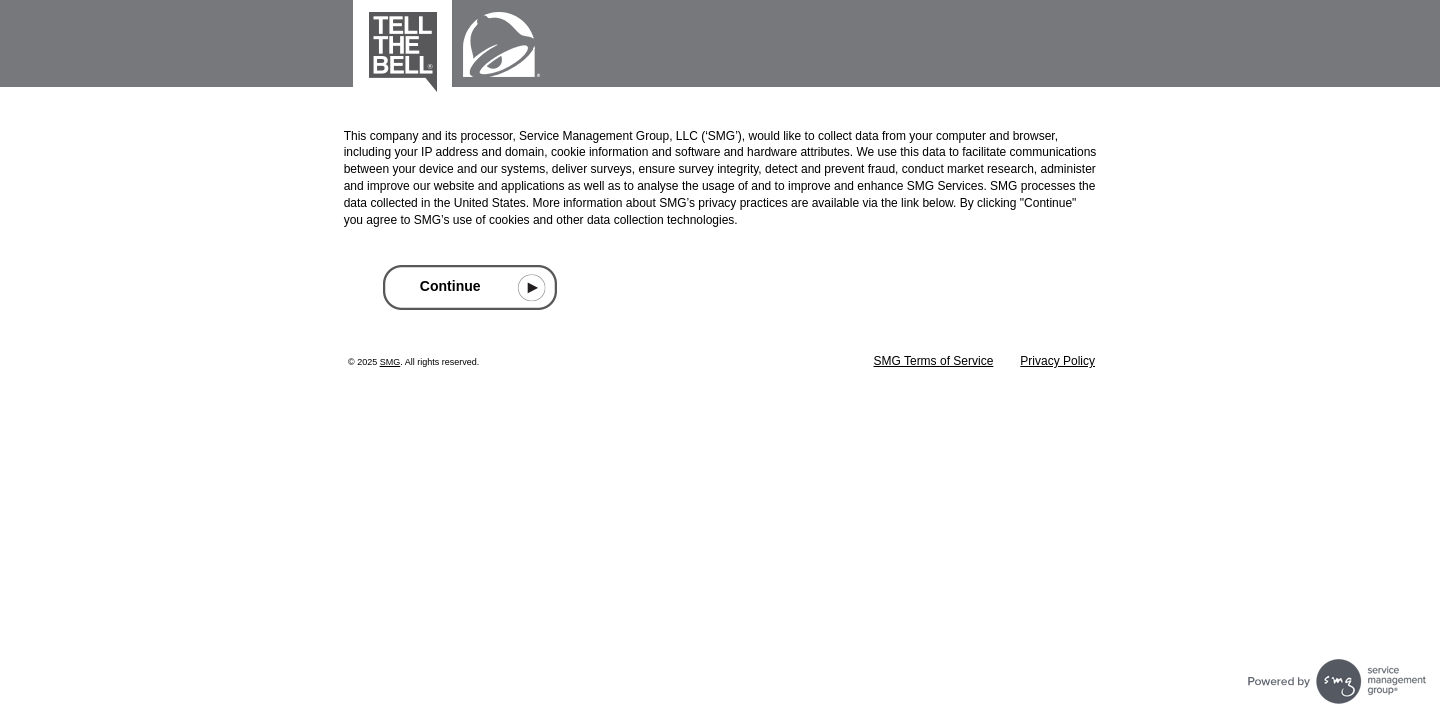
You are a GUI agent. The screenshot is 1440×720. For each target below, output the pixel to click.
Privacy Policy (1057, 361)
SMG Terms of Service (934, 361)
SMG (390, 362)
